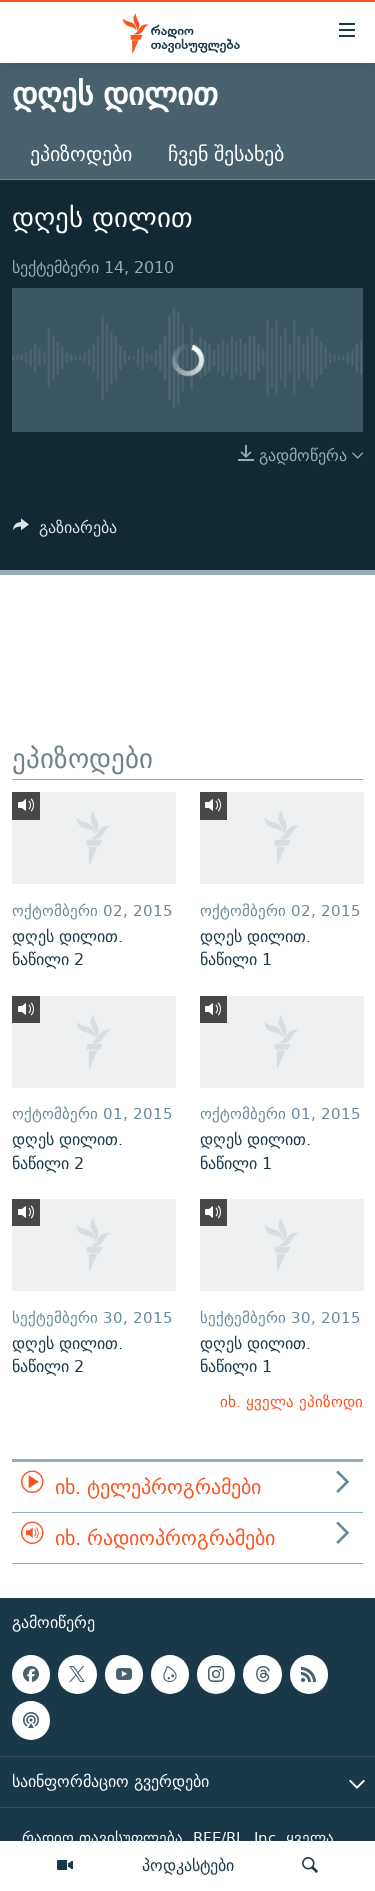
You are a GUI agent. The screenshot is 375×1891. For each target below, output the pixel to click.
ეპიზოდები (81, 153)
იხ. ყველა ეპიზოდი (291, 1401)
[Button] (65, 532)
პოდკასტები (188, 1865)
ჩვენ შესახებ (226, 153)
